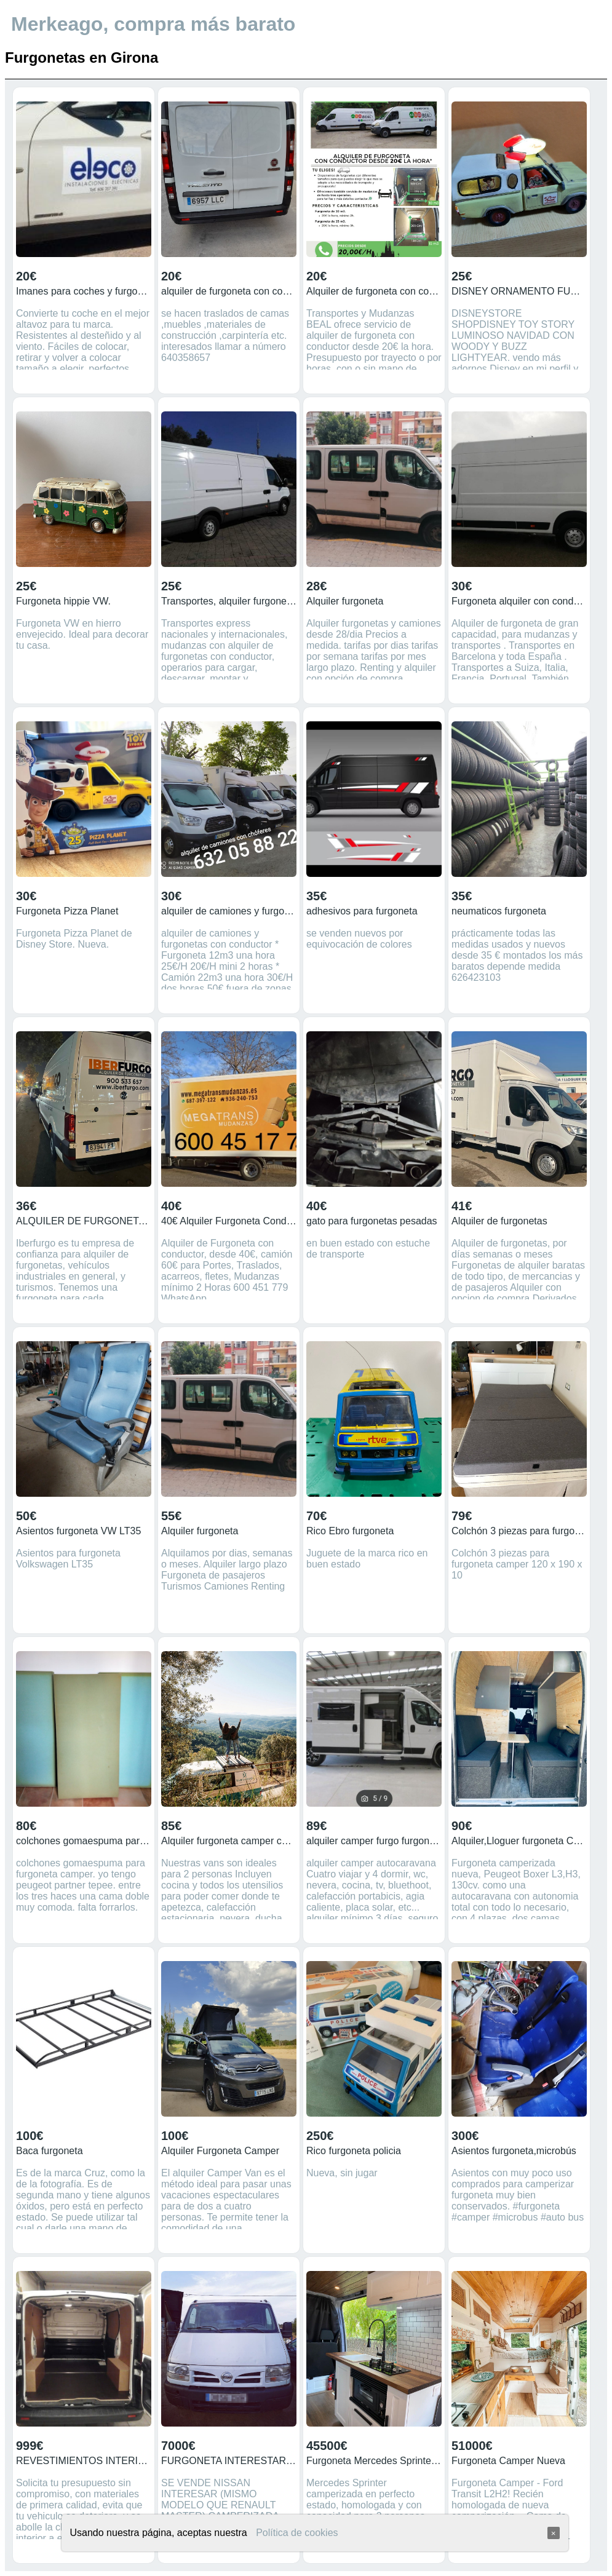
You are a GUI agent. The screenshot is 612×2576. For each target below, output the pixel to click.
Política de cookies (297, 2532)
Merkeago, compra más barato (153, 24)
